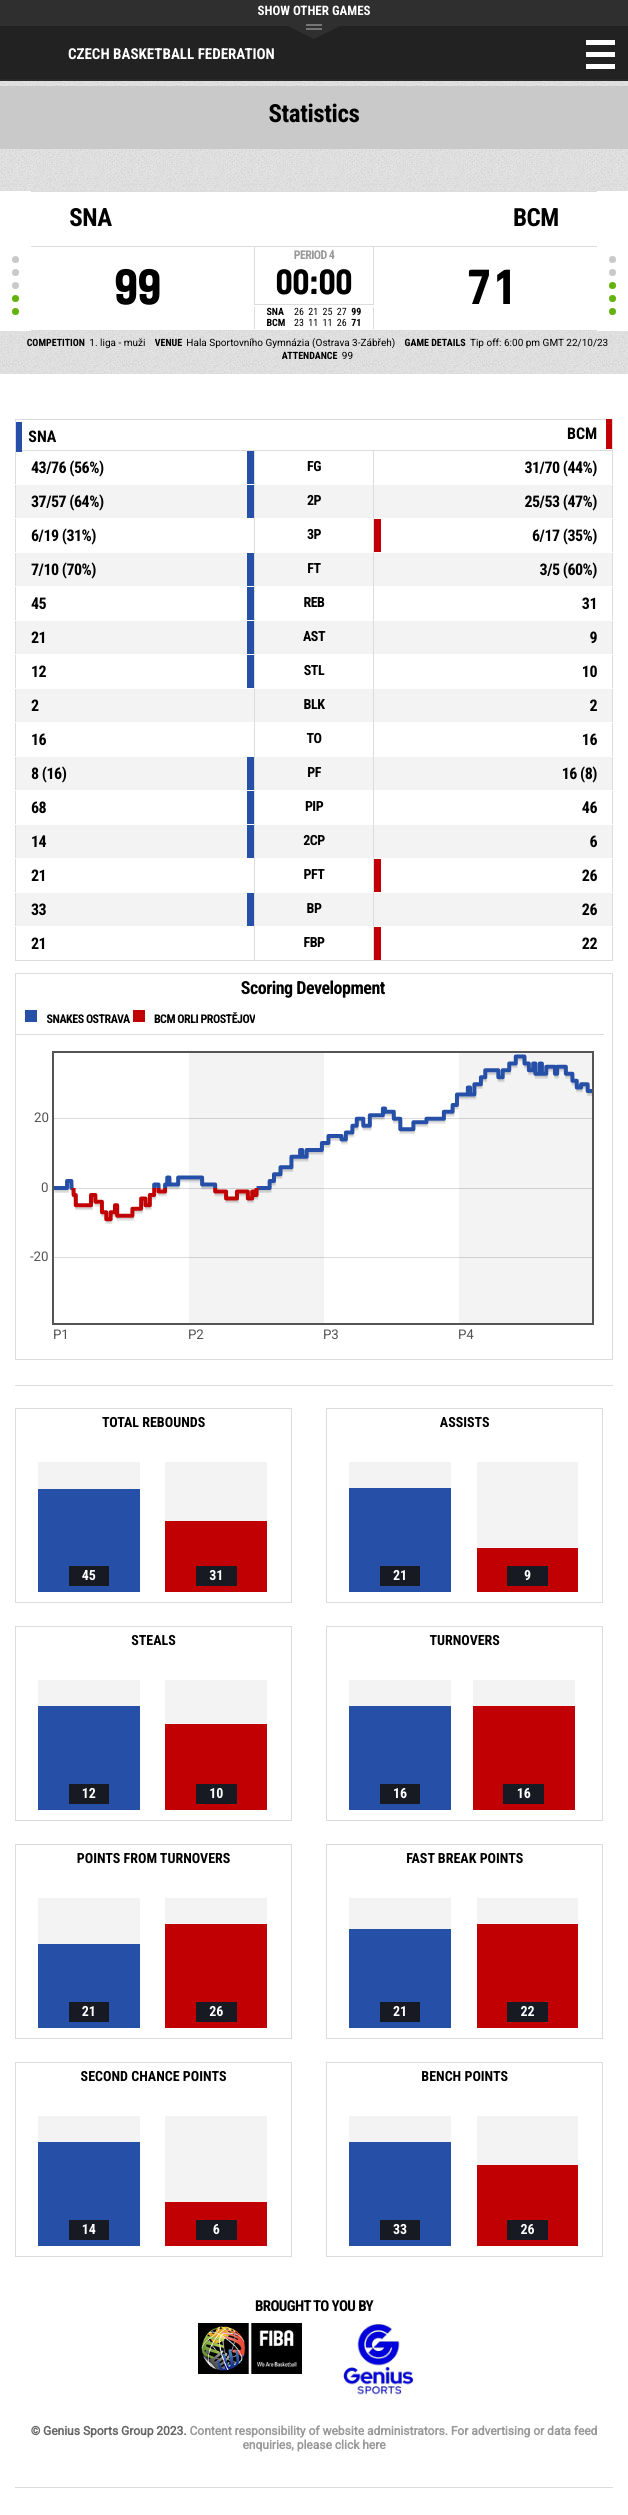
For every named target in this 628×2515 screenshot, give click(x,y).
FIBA (250, 2359)
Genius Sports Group (378, 2359)
